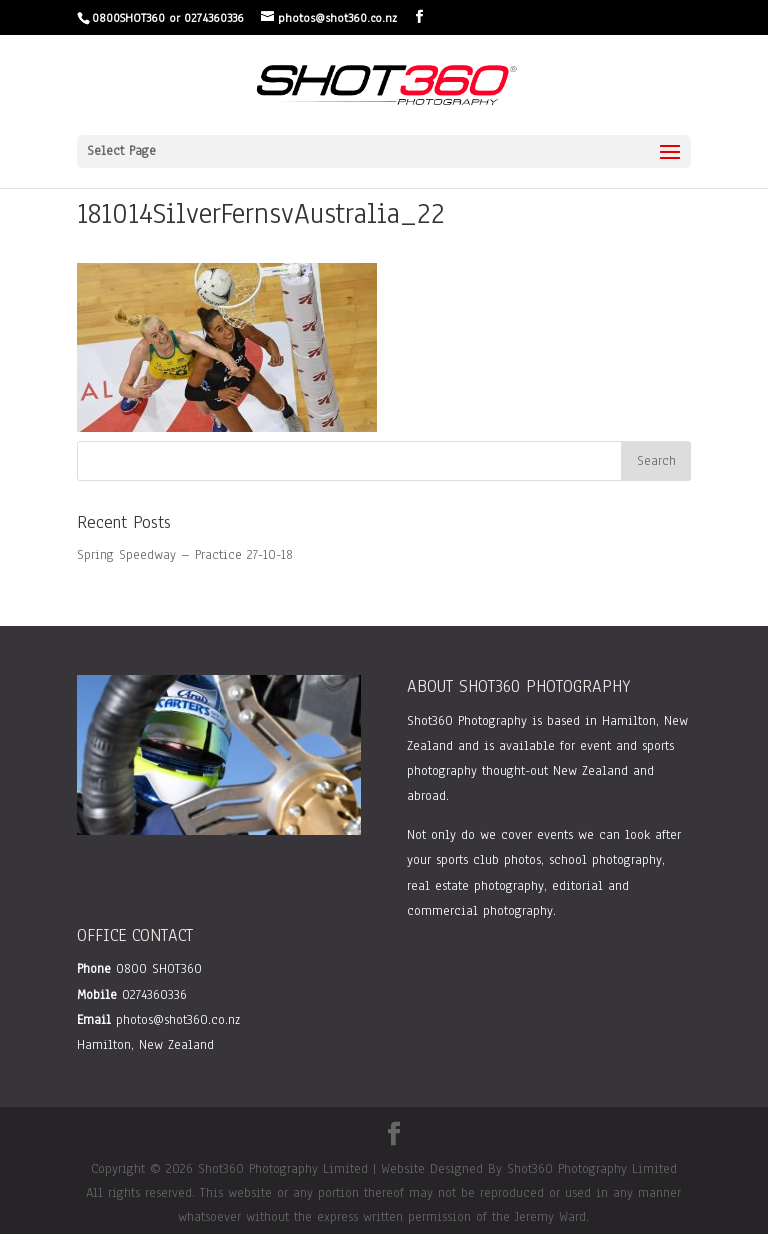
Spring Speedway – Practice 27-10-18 (185, 555)
